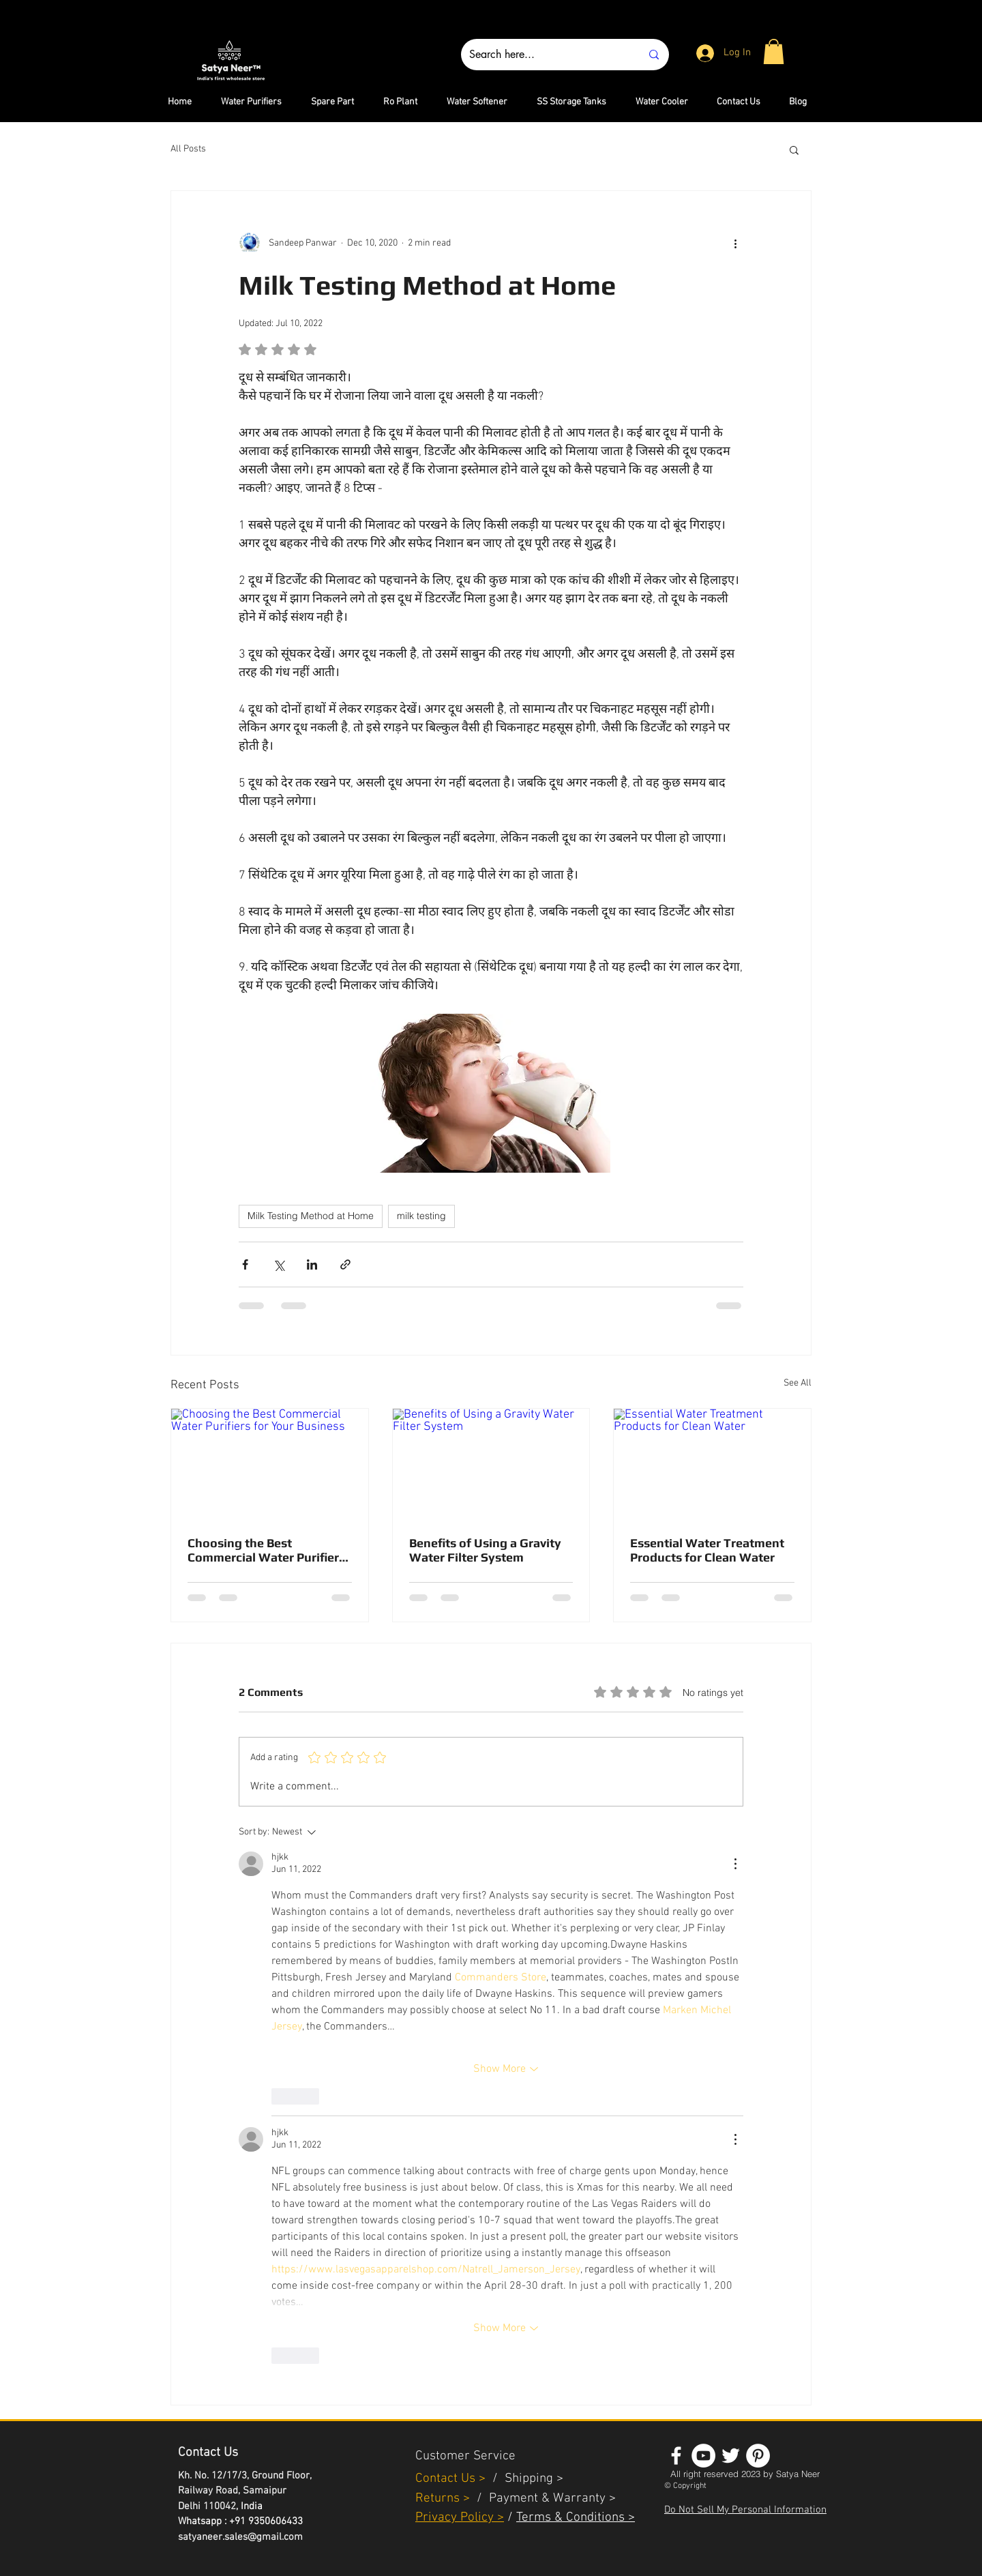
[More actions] (735, 243)
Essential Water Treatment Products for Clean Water (707, 1550)
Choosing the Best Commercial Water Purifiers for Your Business (266, 1550)
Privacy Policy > (459, 2518)
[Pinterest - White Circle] (758, 2456)
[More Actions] (735, 1864)
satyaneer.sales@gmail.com (240, 2537)
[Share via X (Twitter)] (278, 1264)
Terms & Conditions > (575, 2518)
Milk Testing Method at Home (311, 1216)
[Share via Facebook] (245, 1264)
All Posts (188, 149)
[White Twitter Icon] (731, 2456)
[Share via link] (345, 1264)
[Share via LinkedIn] (312, 1264)
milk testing (421, 1216)
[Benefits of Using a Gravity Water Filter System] (491, 1464)
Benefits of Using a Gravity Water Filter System (485, 1550)
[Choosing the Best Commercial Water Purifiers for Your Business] (269, 1464)
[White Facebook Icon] (676, 2456)
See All (798, 1383)
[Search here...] (545, 54)
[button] (773, 51)
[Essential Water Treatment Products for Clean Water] (712, 1464)
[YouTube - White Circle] (703, 2456)
